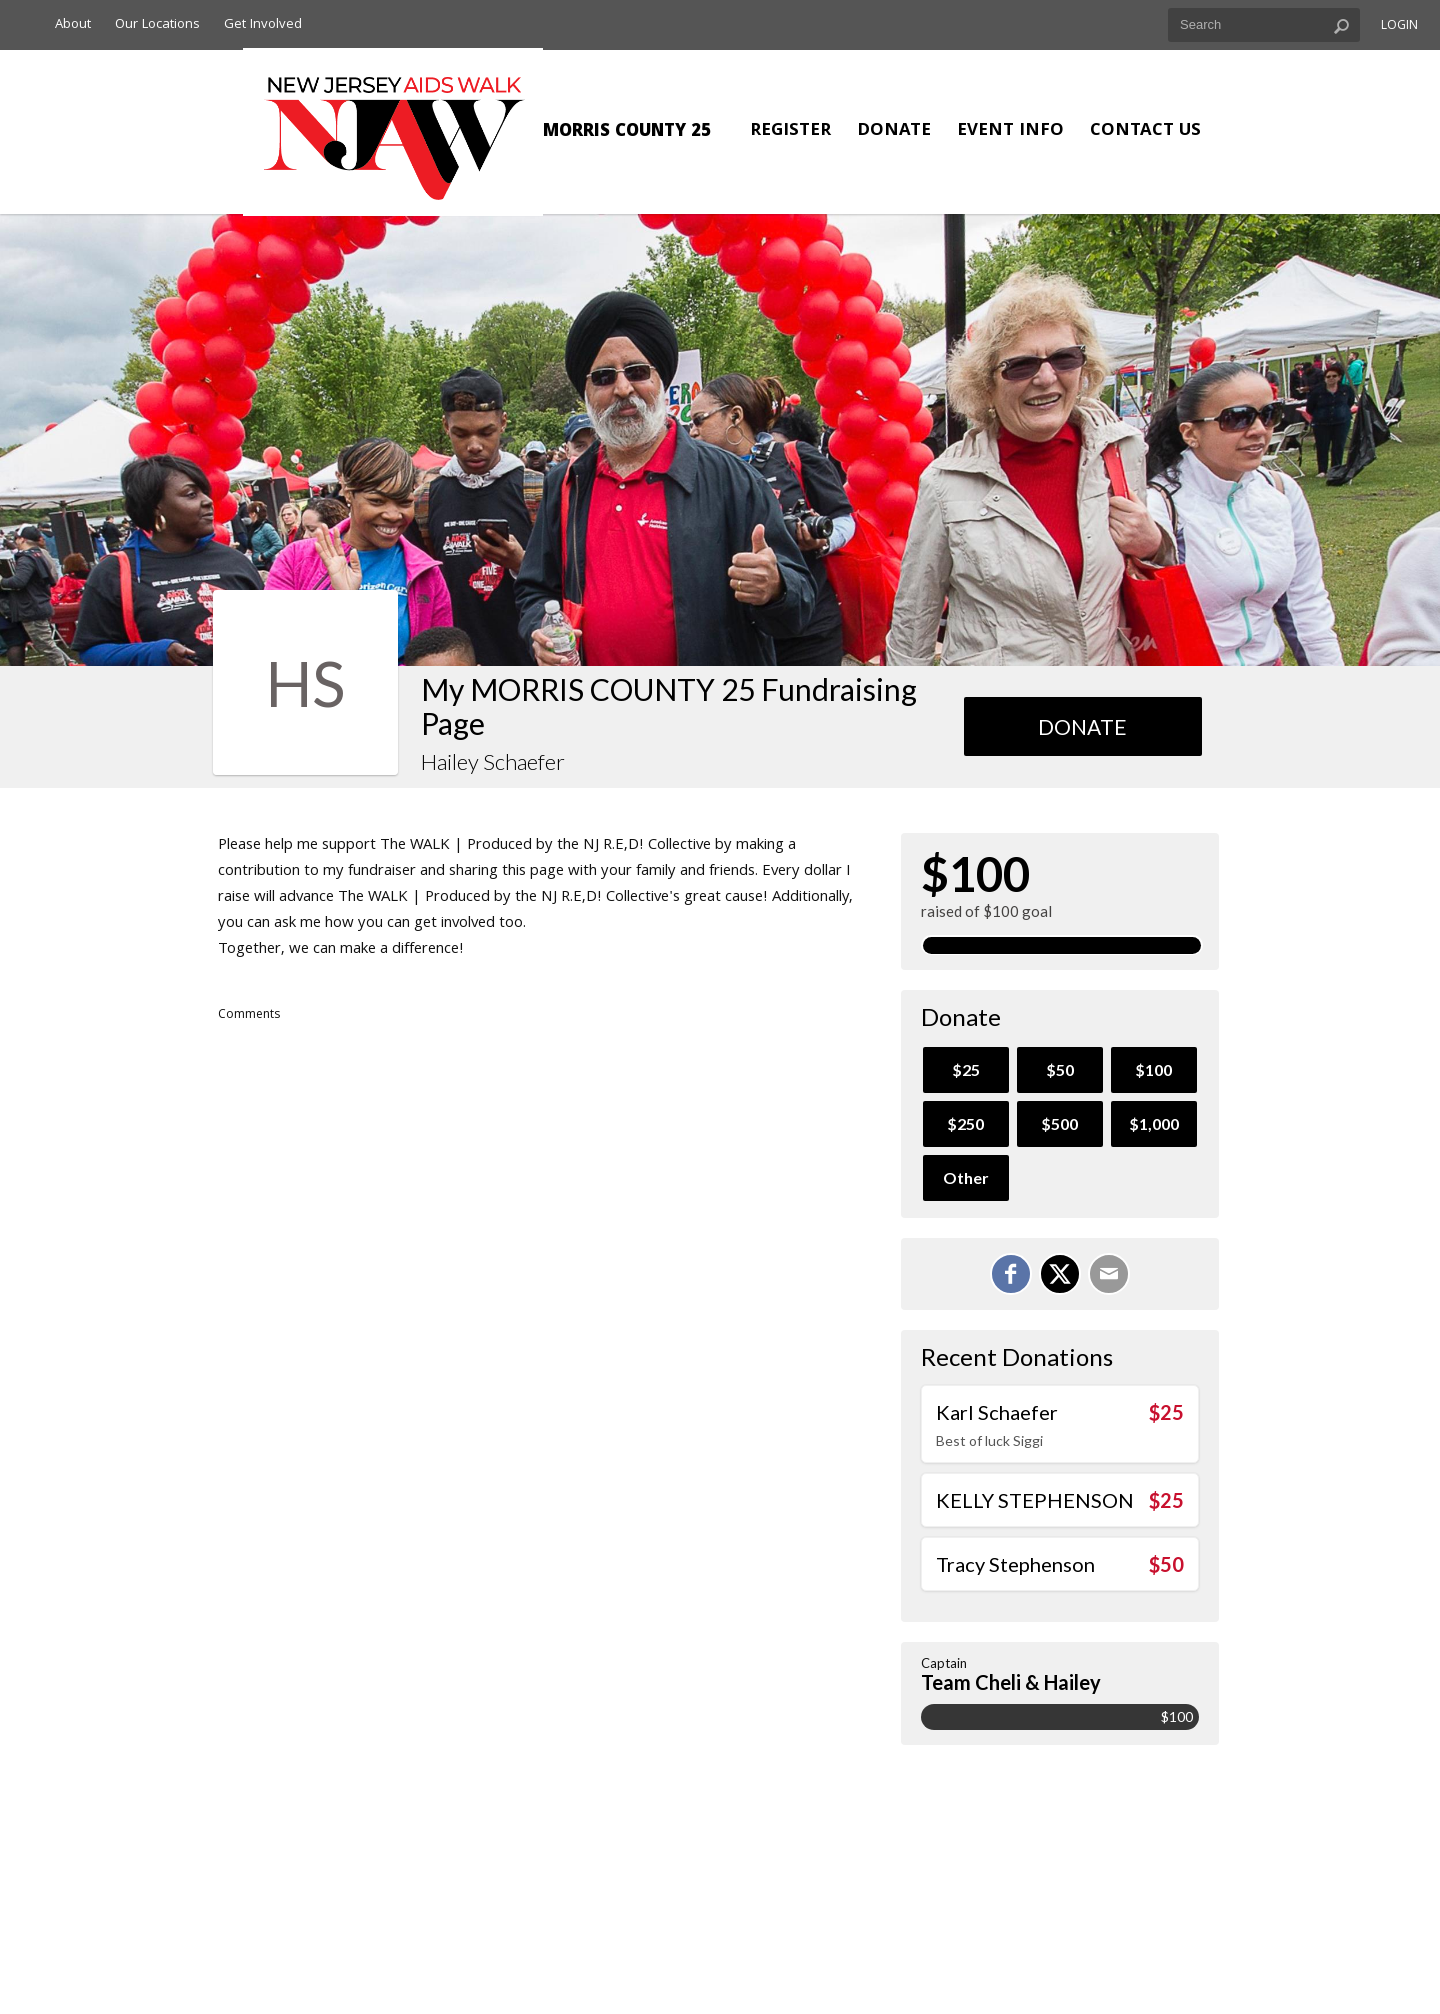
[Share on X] (1060, 1274)
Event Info (1010, 131)
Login (1399, 26)
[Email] (1109, 1274)
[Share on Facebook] (1011, 1274)
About (73, 25)
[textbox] (1264, 25)
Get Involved (263, 25)
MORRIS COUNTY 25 (627, 132)
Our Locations (157, 25)
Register (790, 131)
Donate (894, 131)
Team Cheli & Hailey (1011, 1682)
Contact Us (1145, 131)
